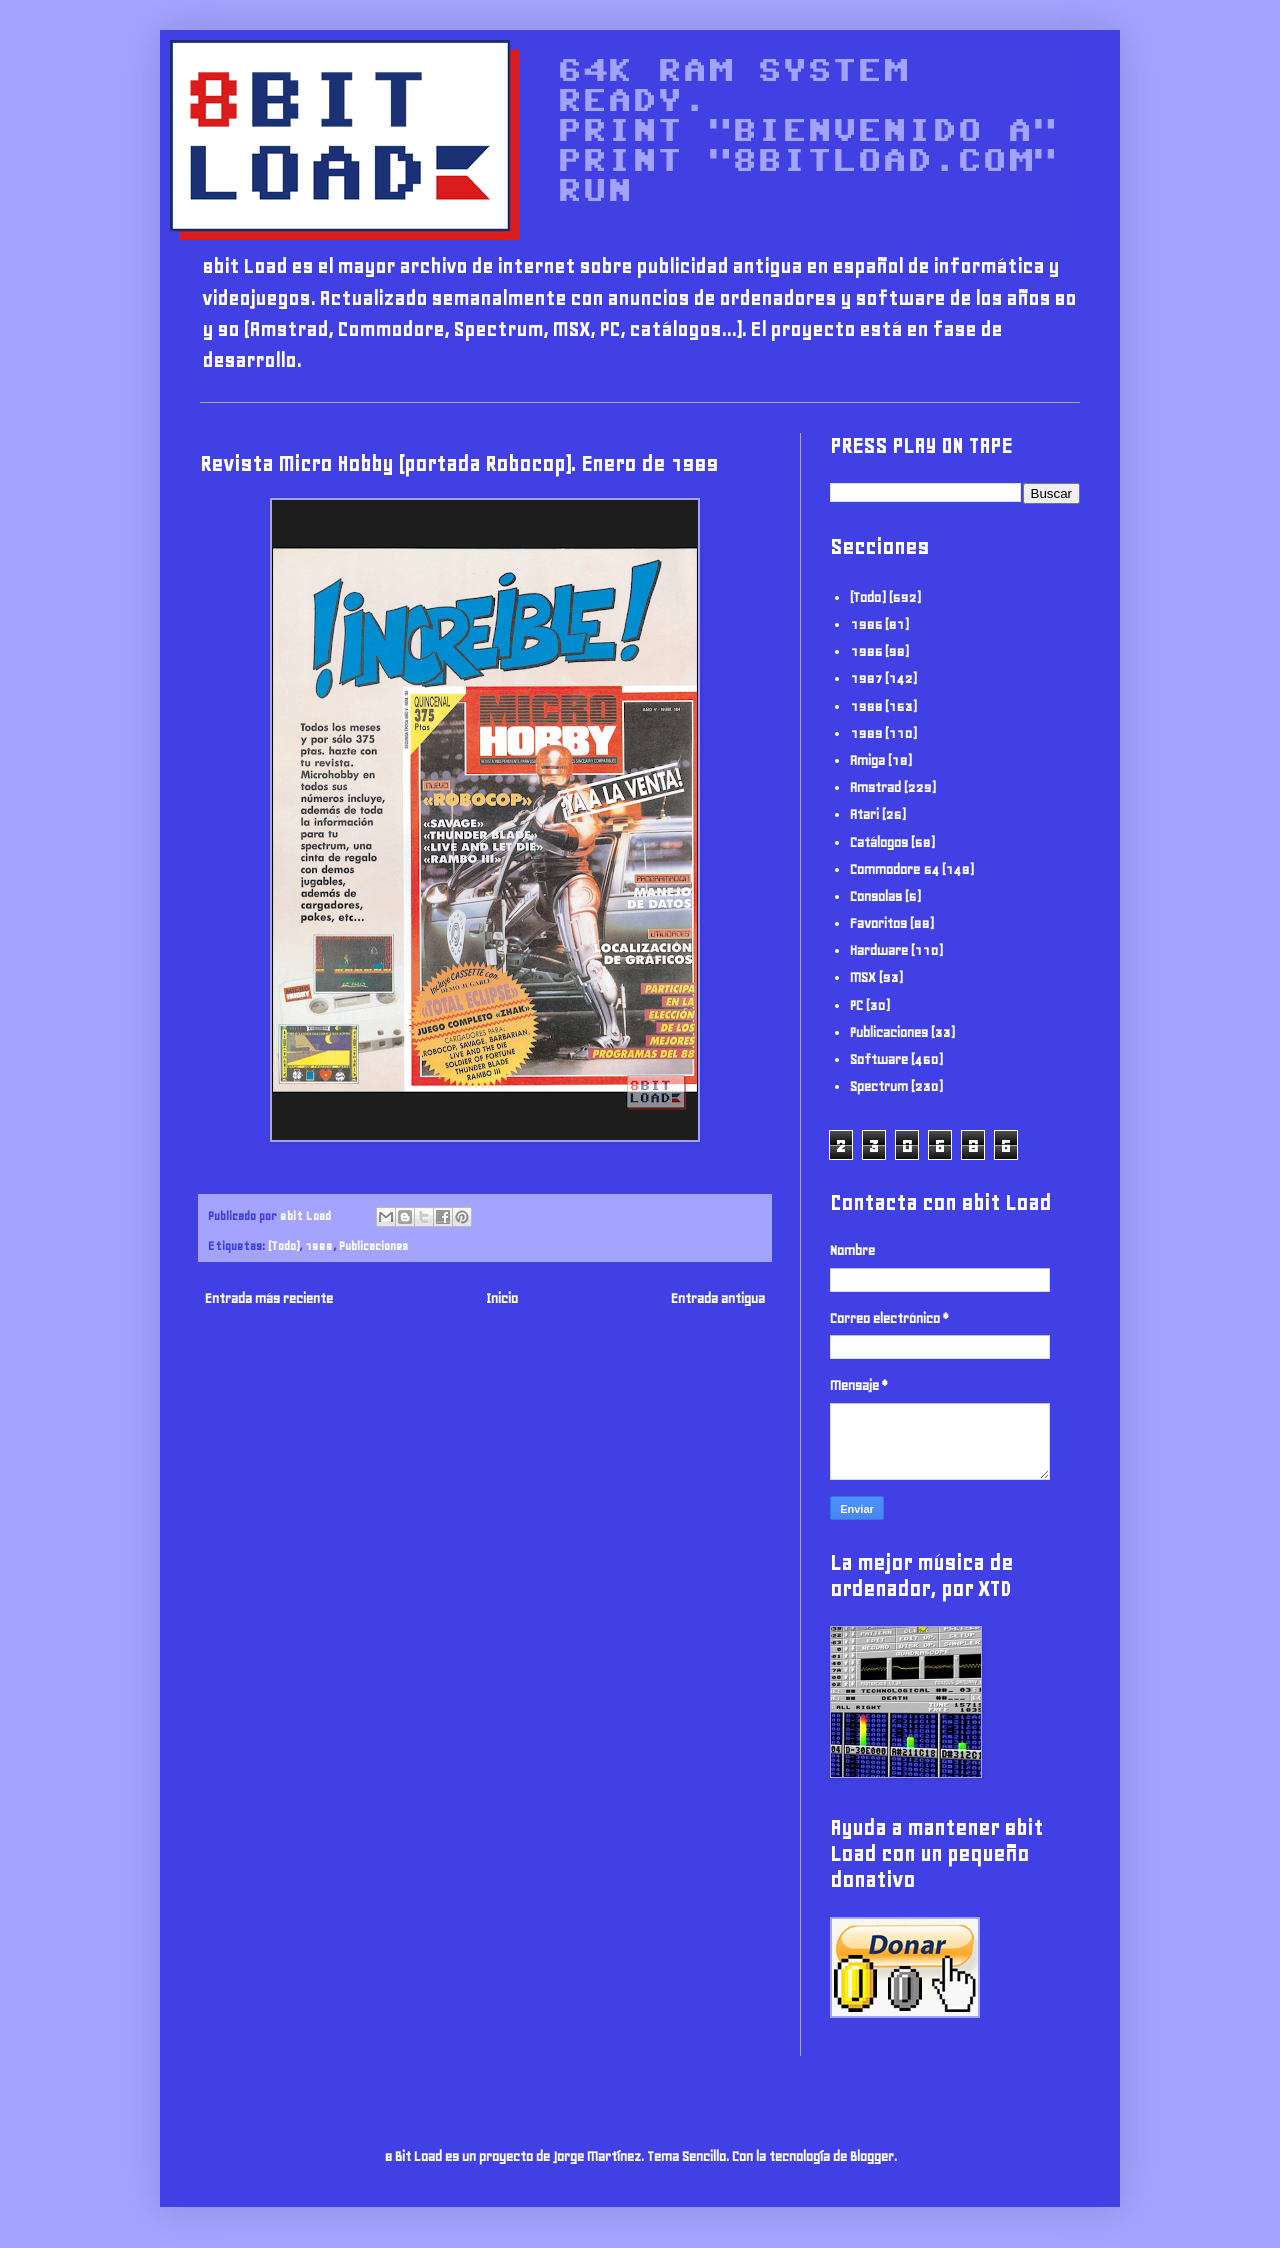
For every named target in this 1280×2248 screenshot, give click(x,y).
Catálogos (879, 842)
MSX (863, 977)
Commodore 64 (894, 869)
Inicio (502, 1298)
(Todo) (283, 1245)
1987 (866, 678)
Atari (864, 814)
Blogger (872, 2156)
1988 (866, 706)
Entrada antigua (718, 1298)
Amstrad (875, 787)
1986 (866, 651)
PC (856, 1005)
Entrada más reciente (269, 1298)
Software (879, 1059)
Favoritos (878, 923)
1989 (319, 1245)
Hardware (879, 950)
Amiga (867, 760)
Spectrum (879, 1086)
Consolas (876, 896)
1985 (866, 624)
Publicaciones (373, 1245)
